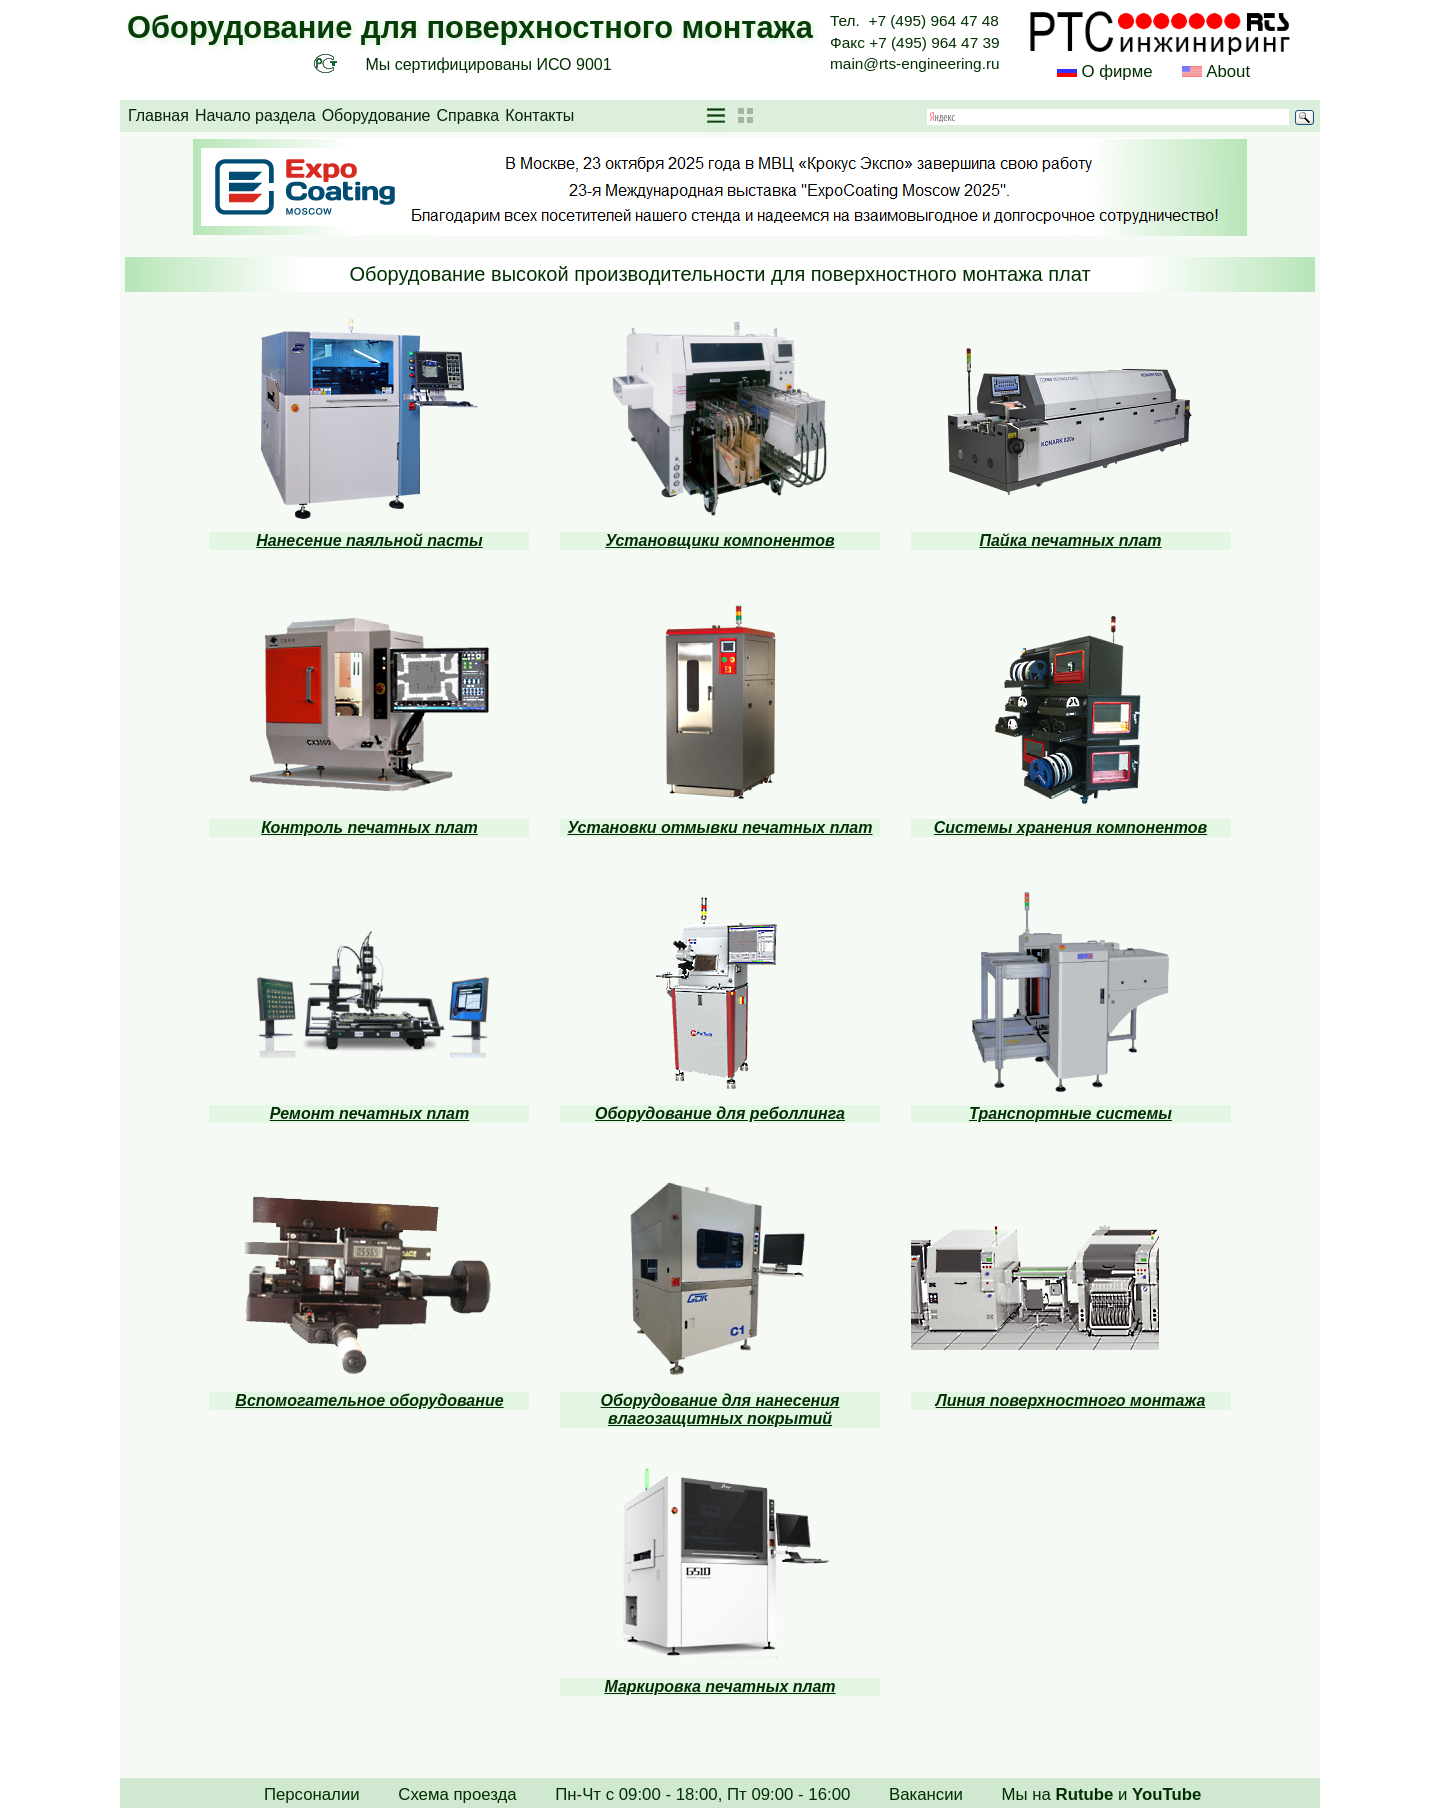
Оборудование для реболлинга (720, 1113)
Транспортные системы (1070, 1113)
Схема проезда (457, 1794)
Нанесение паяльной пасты (369, 540)
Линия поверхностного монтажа (1071, 1400)
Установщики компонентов (719, 540)
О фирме (1116, 71)
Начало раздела (255, 115)
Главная (158, 115)
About (1226, 71)
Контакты (539, 115)
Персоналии (312, 1794)
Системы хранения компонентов (1070, 827)
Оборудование (376, 115)
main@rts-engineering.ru (915, 63)
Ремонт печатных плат (370, 1113)
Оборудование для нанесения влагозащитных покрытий (720, 1409)
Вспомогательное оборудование (369, 1400)
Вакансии (926, 1794)
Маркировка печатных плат (719, 1686)
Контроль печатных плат (369, 827)
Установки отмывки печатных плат (719, 827)
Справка (467, 115)
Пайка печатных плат (1070, 540)
